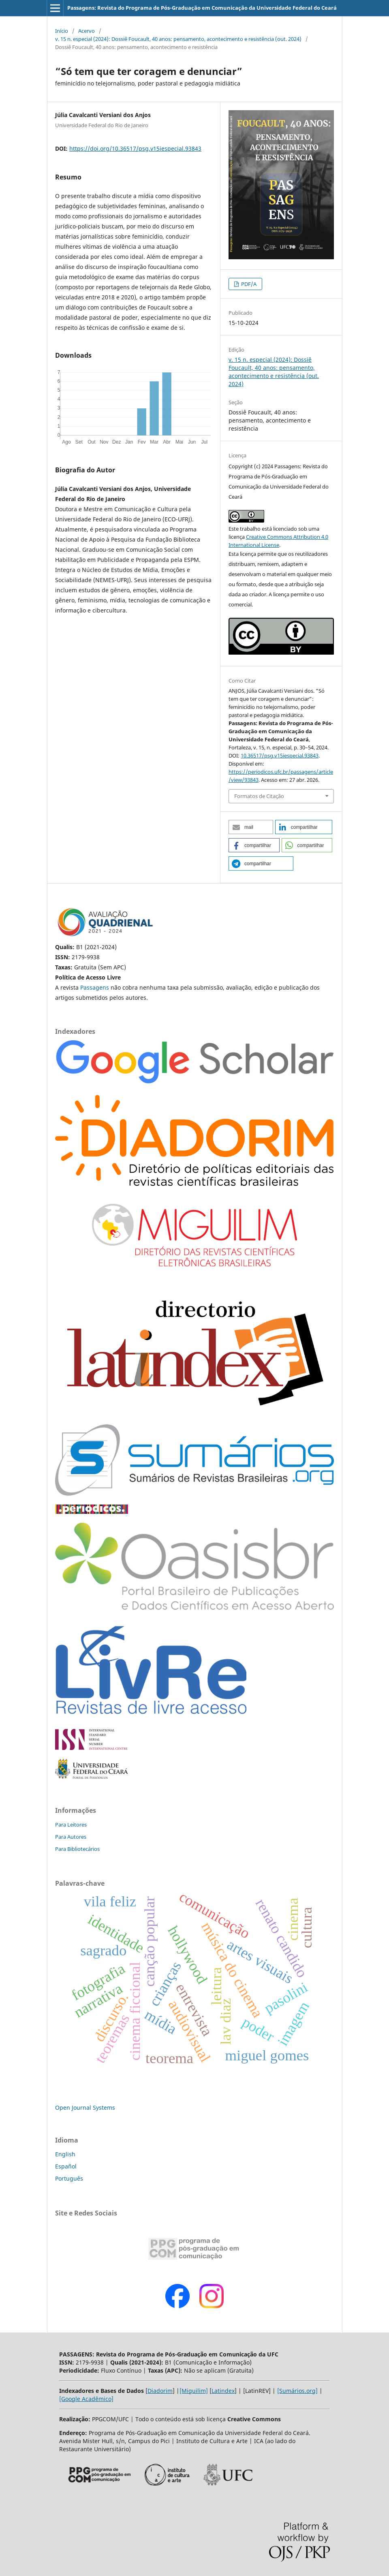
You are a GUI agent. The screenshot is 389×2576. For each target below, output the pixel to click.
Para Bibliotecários (77, 1849)
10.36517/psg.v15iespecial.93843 (279, 755)
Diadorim (160, 2391)
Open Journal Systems (85, 2107)
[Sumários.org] (297, 2391)
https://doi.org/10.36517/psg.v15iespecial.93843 (135, 148)
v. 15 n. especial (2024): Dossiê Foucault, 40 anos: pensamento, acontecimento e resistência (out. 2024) (178, 39)
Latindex (223, 2391)
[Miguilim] (194, 2391)
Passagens (95, 987)
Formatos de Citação (259, 796)
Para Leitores (71, 1824)
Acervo (86, 30)
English (65, 2154)
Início (61, 30)
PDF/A (248, 284)
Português (69, 2178)
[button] (251, 827)
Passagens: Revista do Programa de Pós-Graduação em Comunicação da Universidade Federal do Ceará (202, 7)
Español (66, 2166)
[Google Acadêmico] (86, 2399)
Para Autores (70, 1836)
